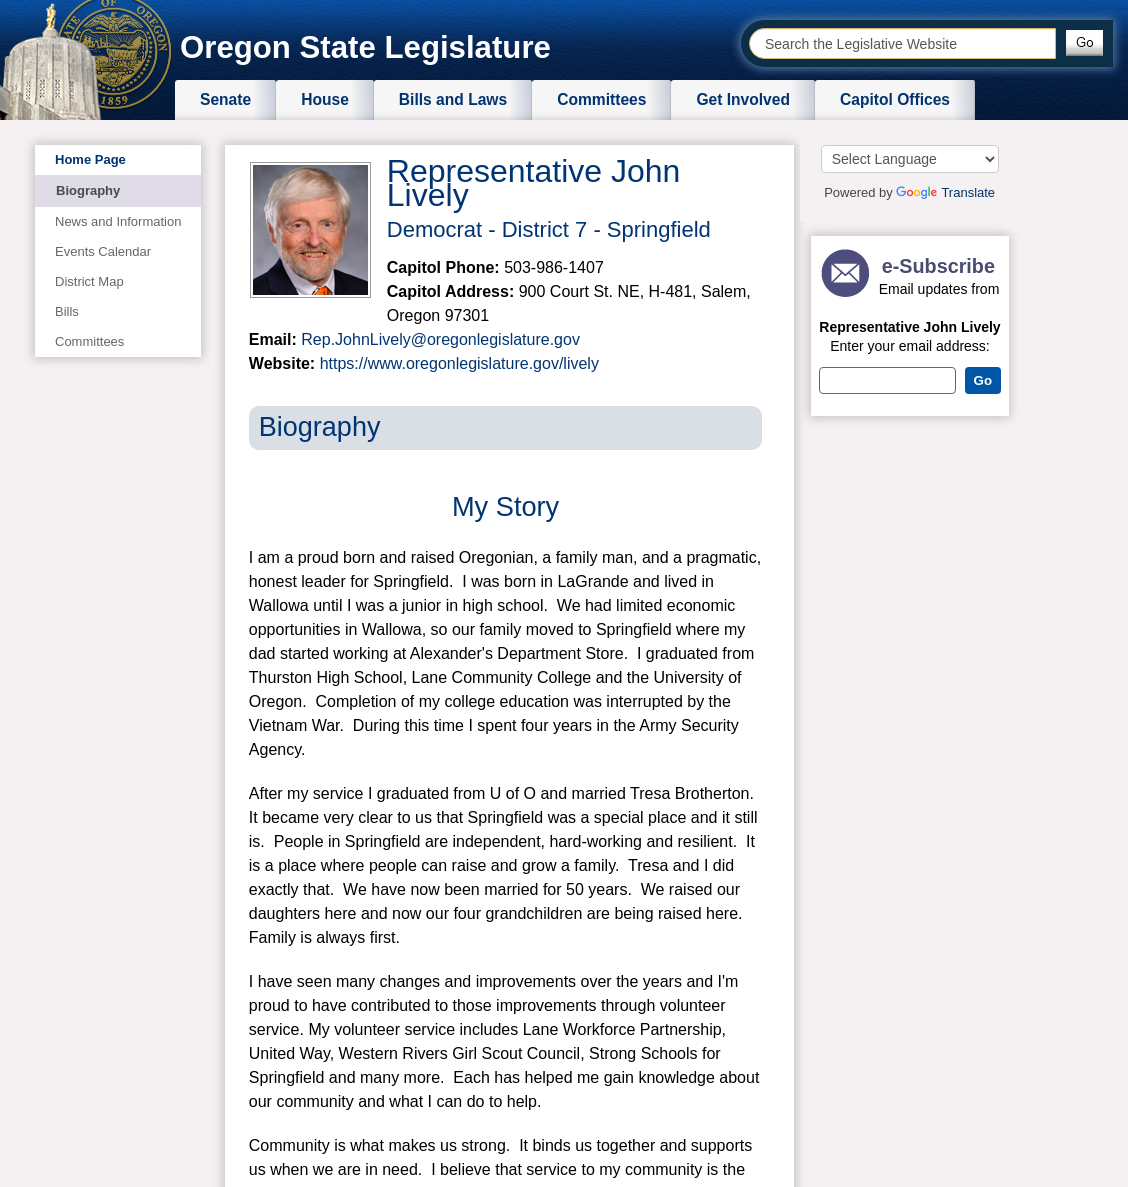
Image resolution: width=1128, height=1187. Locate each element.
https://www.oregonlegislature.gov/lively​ (459, 363)
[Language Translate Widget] (910, 159)
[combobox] (902, 43)
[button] (1084, 43)
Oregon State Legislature (365, 47)
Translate (945, 192)
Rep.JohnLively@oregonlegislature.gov (440, 339)
